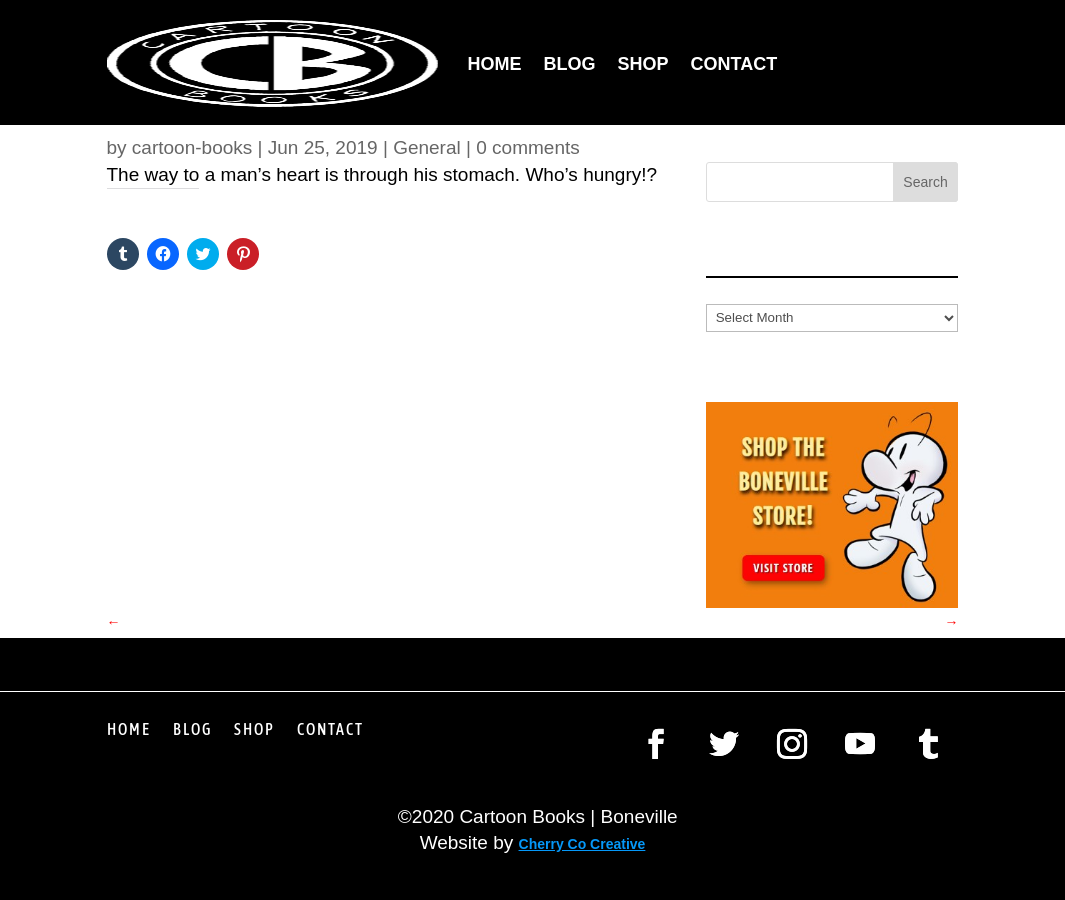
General (427, 147)
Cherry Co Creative (582, 844)
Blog (570, 64)
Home (495, 64)
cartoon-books (192, 147)
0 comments (527, 147)
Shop (643, 64)
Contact (734, 64)
